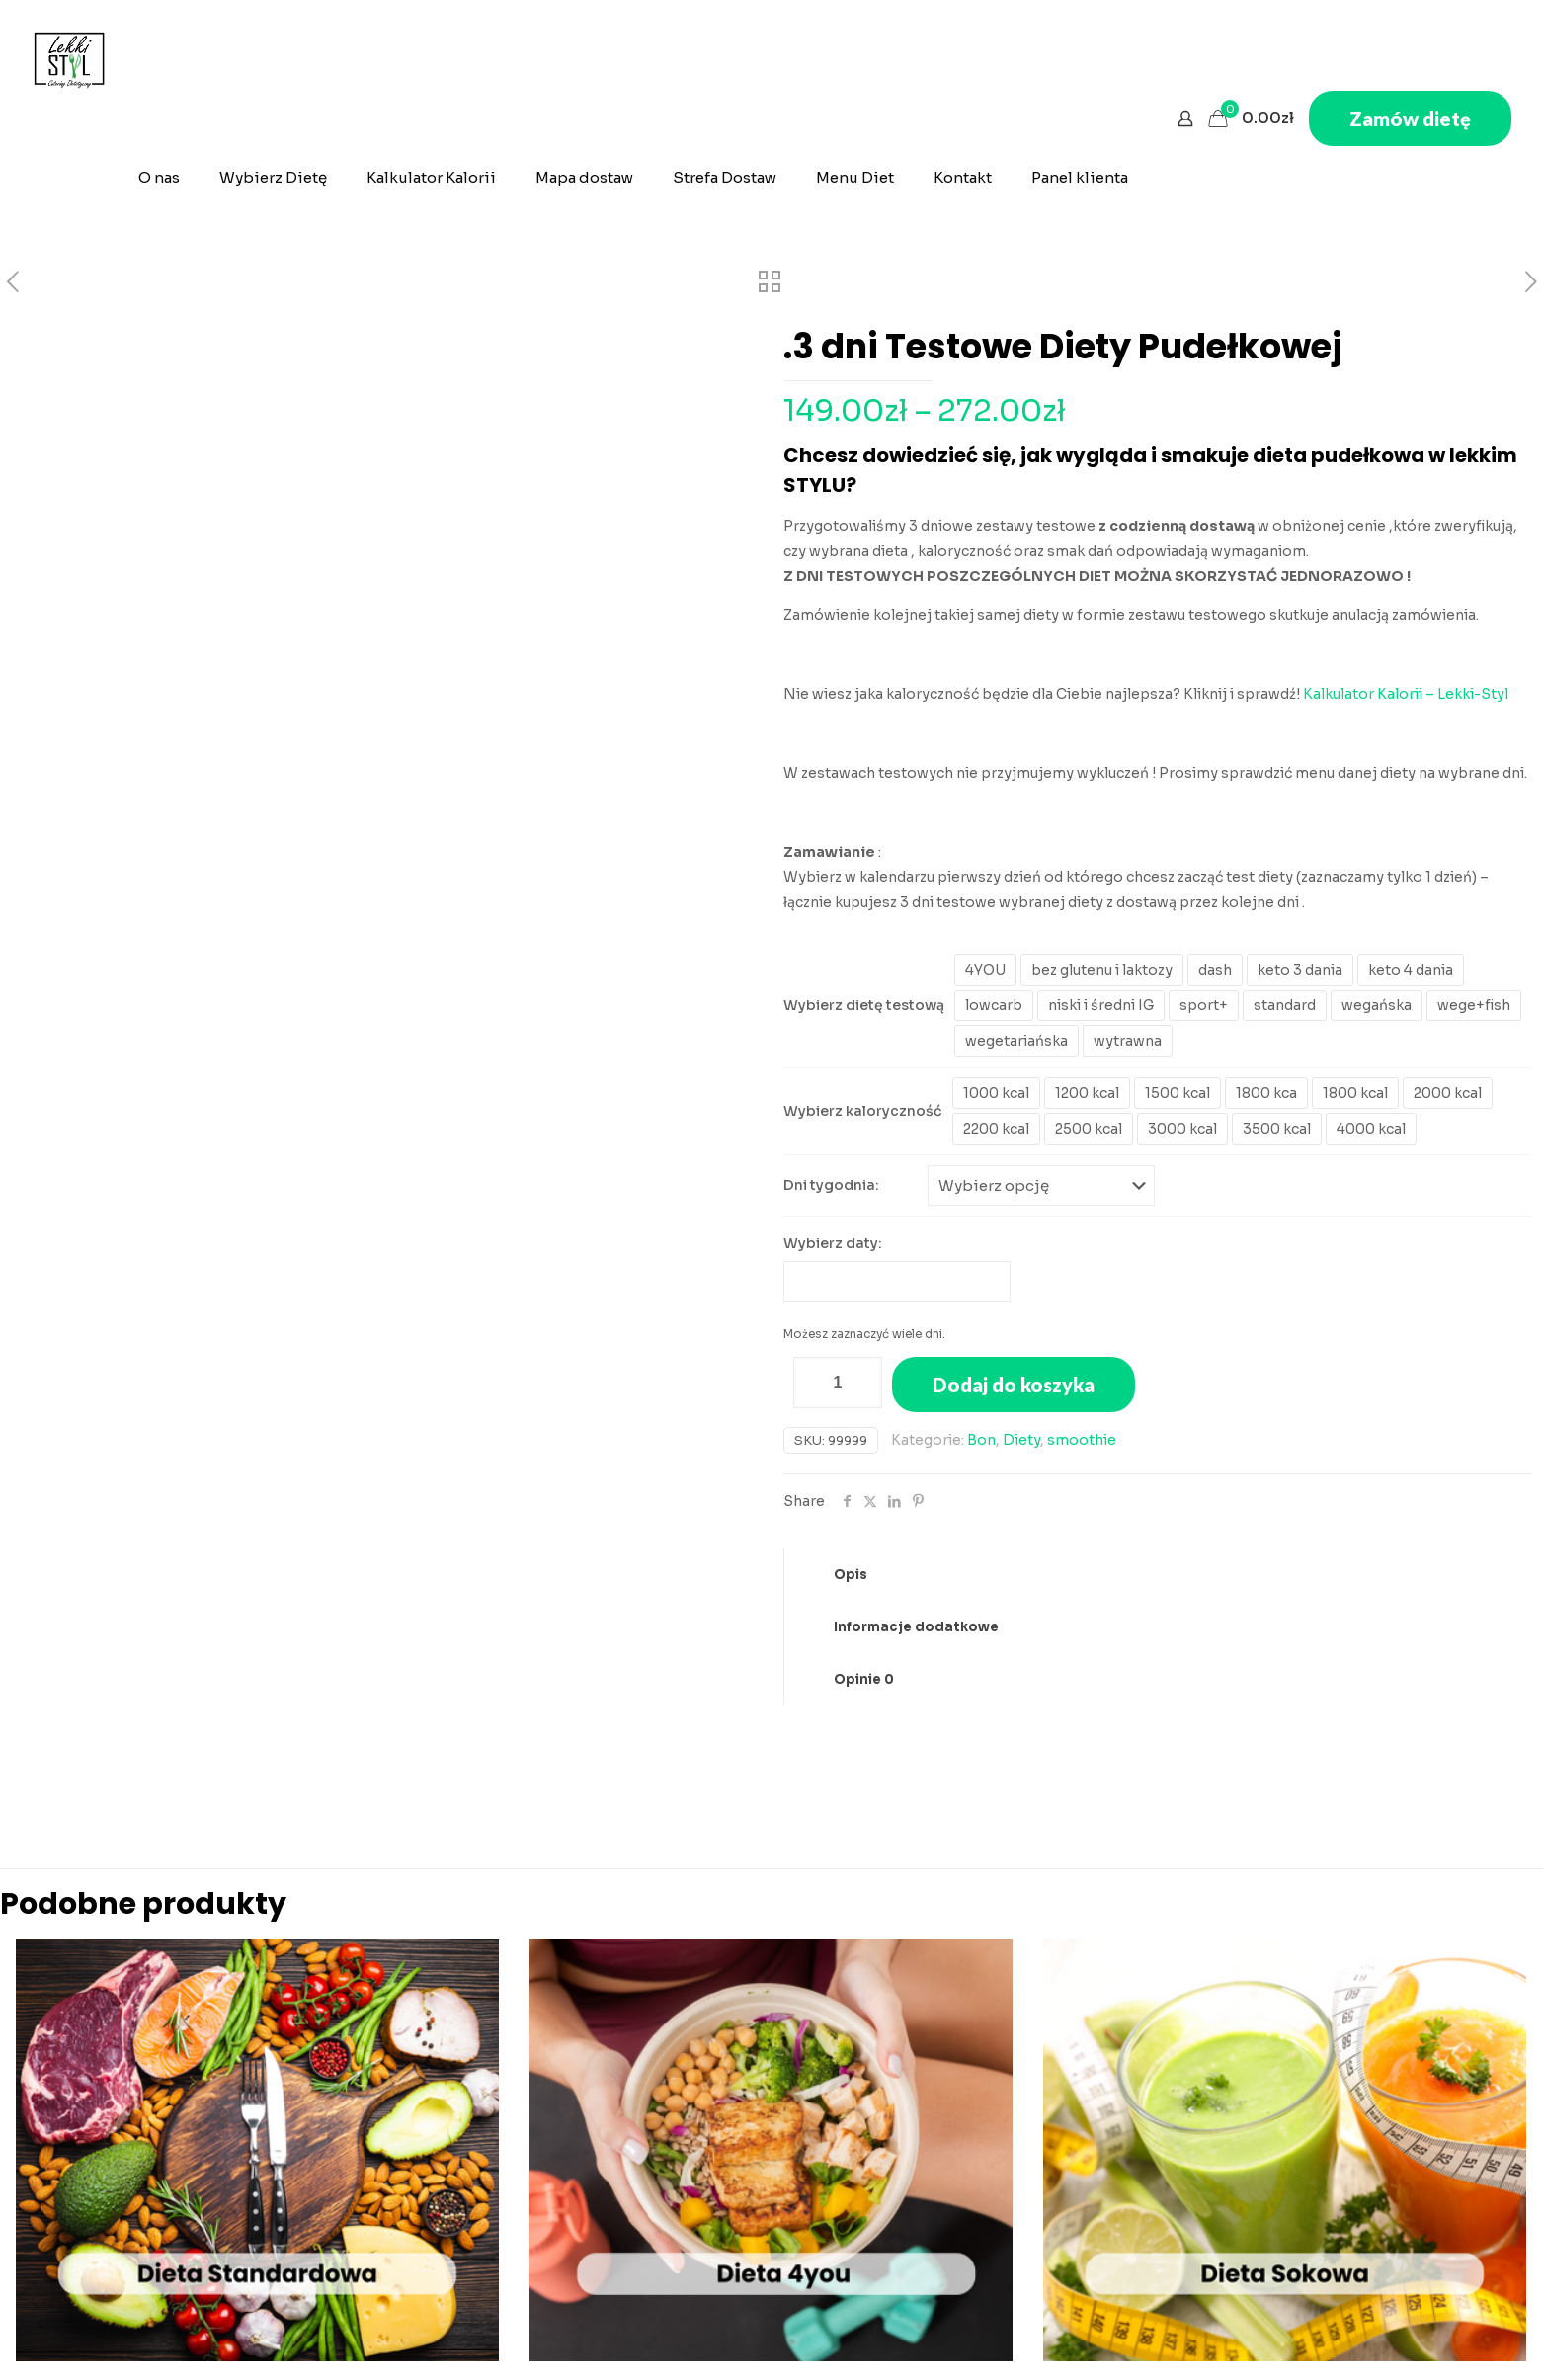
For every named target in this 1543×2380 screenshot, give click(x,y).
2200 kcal (996, 1129)
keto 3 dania (1300, 970)
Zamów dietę (1410, 118)
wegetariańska (1016, 1041)
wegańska (1376, 1005)
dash (1215, 970)
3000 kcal (1182, 1129)
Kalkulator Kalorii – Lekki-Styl (1405, 694)
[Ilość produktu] (837, 1381)
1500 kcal (1177, 1093)
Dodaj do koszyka (1014, 1383)
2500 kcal (1088, 1129)
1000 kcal (996, 1093)
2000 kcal (1448, 1093)
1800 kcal (1355, 1093)
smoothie (1081, 1439)
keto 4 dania (1410, 970)
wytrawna (1128, 1041)
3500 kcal (1277, 1129)
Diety (1021, 1439)
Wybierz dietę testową (863, 1005)
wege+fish (1473, 1005)
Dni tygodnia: (831, 1185)
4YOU (985, 970)
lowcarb (993, 1005)
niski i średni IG (1101, 1005)
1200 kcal (1087, 1093)
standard (1285, 1005)
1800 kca (1266, 1093)
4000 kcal (1371, 1129)
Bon (981, 1439)
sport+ (1203, 1005)
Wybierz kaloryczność (862, 1111)
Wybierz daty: (832, 1242)
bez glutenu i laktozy (1102, 970)
